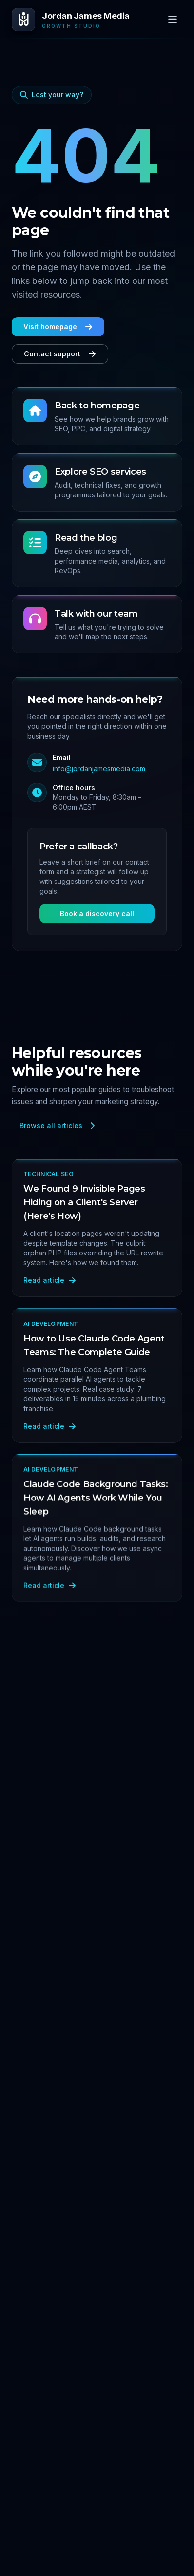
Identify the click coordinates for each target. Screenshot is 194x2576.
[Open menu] (172, 19)
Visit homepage (58, 326)
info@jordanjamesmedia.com (99, 768)
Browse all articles (57, 1125)
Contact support (60, 354)
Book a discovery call (97, 913)
